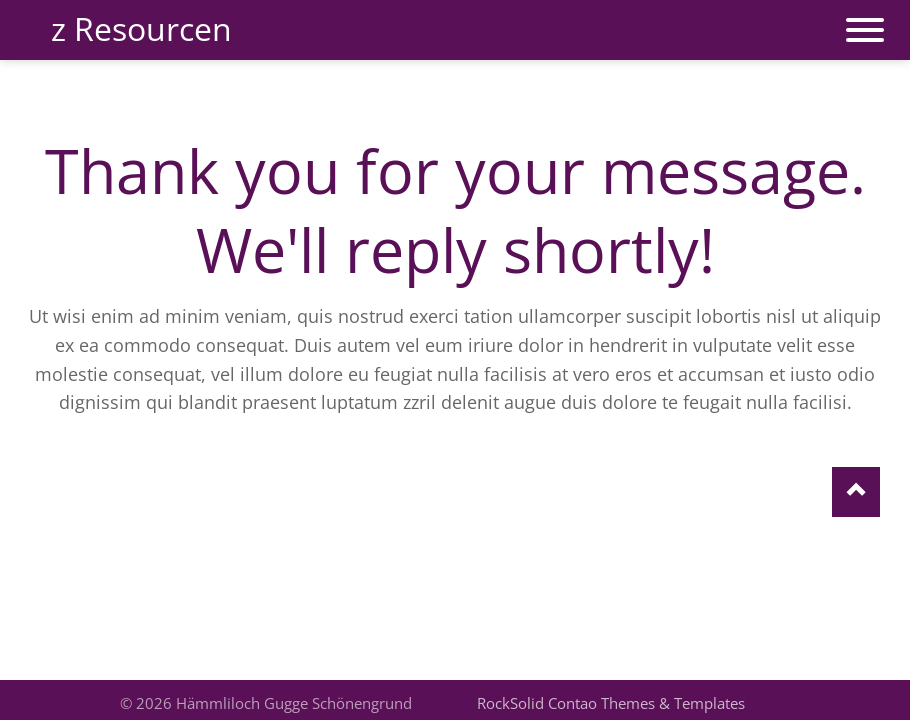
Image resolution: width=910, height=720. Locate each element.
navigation (865, 20)
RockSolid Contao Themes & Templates (611, 703)
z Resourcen (141, 28)
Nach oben (856, 492)
